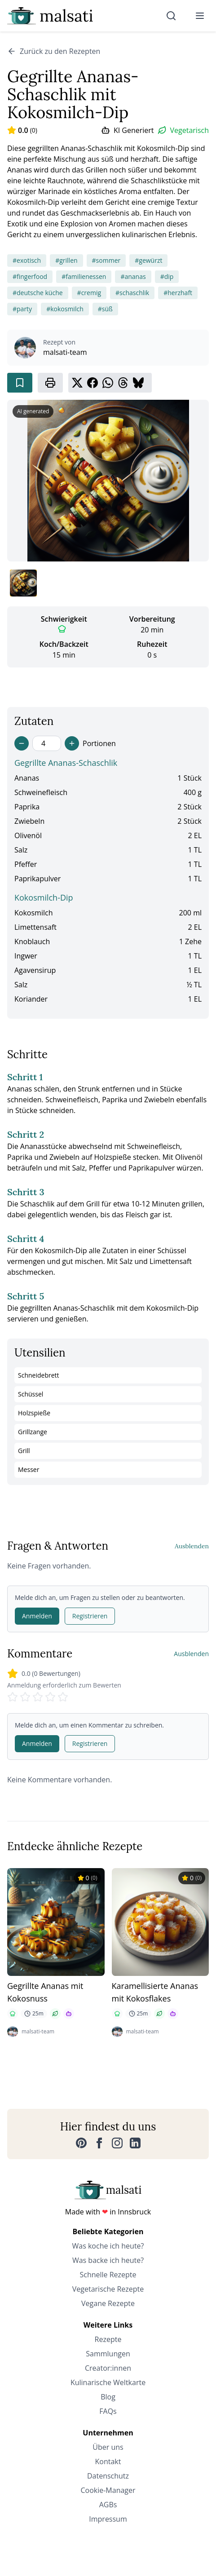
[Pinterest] (81, 2143)
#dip (167, 276)
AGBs (108, 2505)
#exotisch (27, 260)
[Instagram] (117, 2143)
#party (22, 309)
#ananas (132, 276)
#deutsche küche (38, 292)
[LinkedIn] (135, 2143)
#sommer (106, 260)
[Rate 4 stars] (50, 1697)
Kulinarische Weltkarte (108, 2382)
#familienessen (84, 276)
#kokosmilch (65, 309)
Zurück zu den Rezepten (53, 51)
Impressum (108, 2519)
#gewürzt (148, 260)
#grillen (66, 260)
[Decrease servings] (21, 743)
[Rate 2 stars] (25, 1697)
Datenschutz (108, 2476)
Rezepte (108, 2339)
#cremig (89, 292)
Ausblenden (192, 1546)
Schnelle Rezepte (107, 2275)
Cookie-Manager (107, 2490)
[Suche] (171, 16)
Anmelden (37, 1616)
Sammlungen (108, 2354)
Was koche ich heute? (108, 2246)
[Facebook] (99, 2143)
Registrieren (90, 1616)
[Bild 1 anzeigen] (23, 583)
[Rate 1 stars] (12, 1697)
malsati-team (65, 352)
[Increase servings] (72, 743)
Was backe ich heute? (108, 2260)
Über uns (108, 2447)
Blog (108, 2397)
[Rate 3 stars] (37, 1697)
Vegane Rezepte (108, 2303)
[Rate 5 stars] (62, 1697)
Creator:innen (108, 2368)
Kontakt (108, 2461)
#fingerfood (30, 276)
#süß (105, 309)
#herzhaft (177, 292)
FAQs (107, 2411)
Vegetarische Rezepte (108, 2289)
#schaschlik (132, 292)
